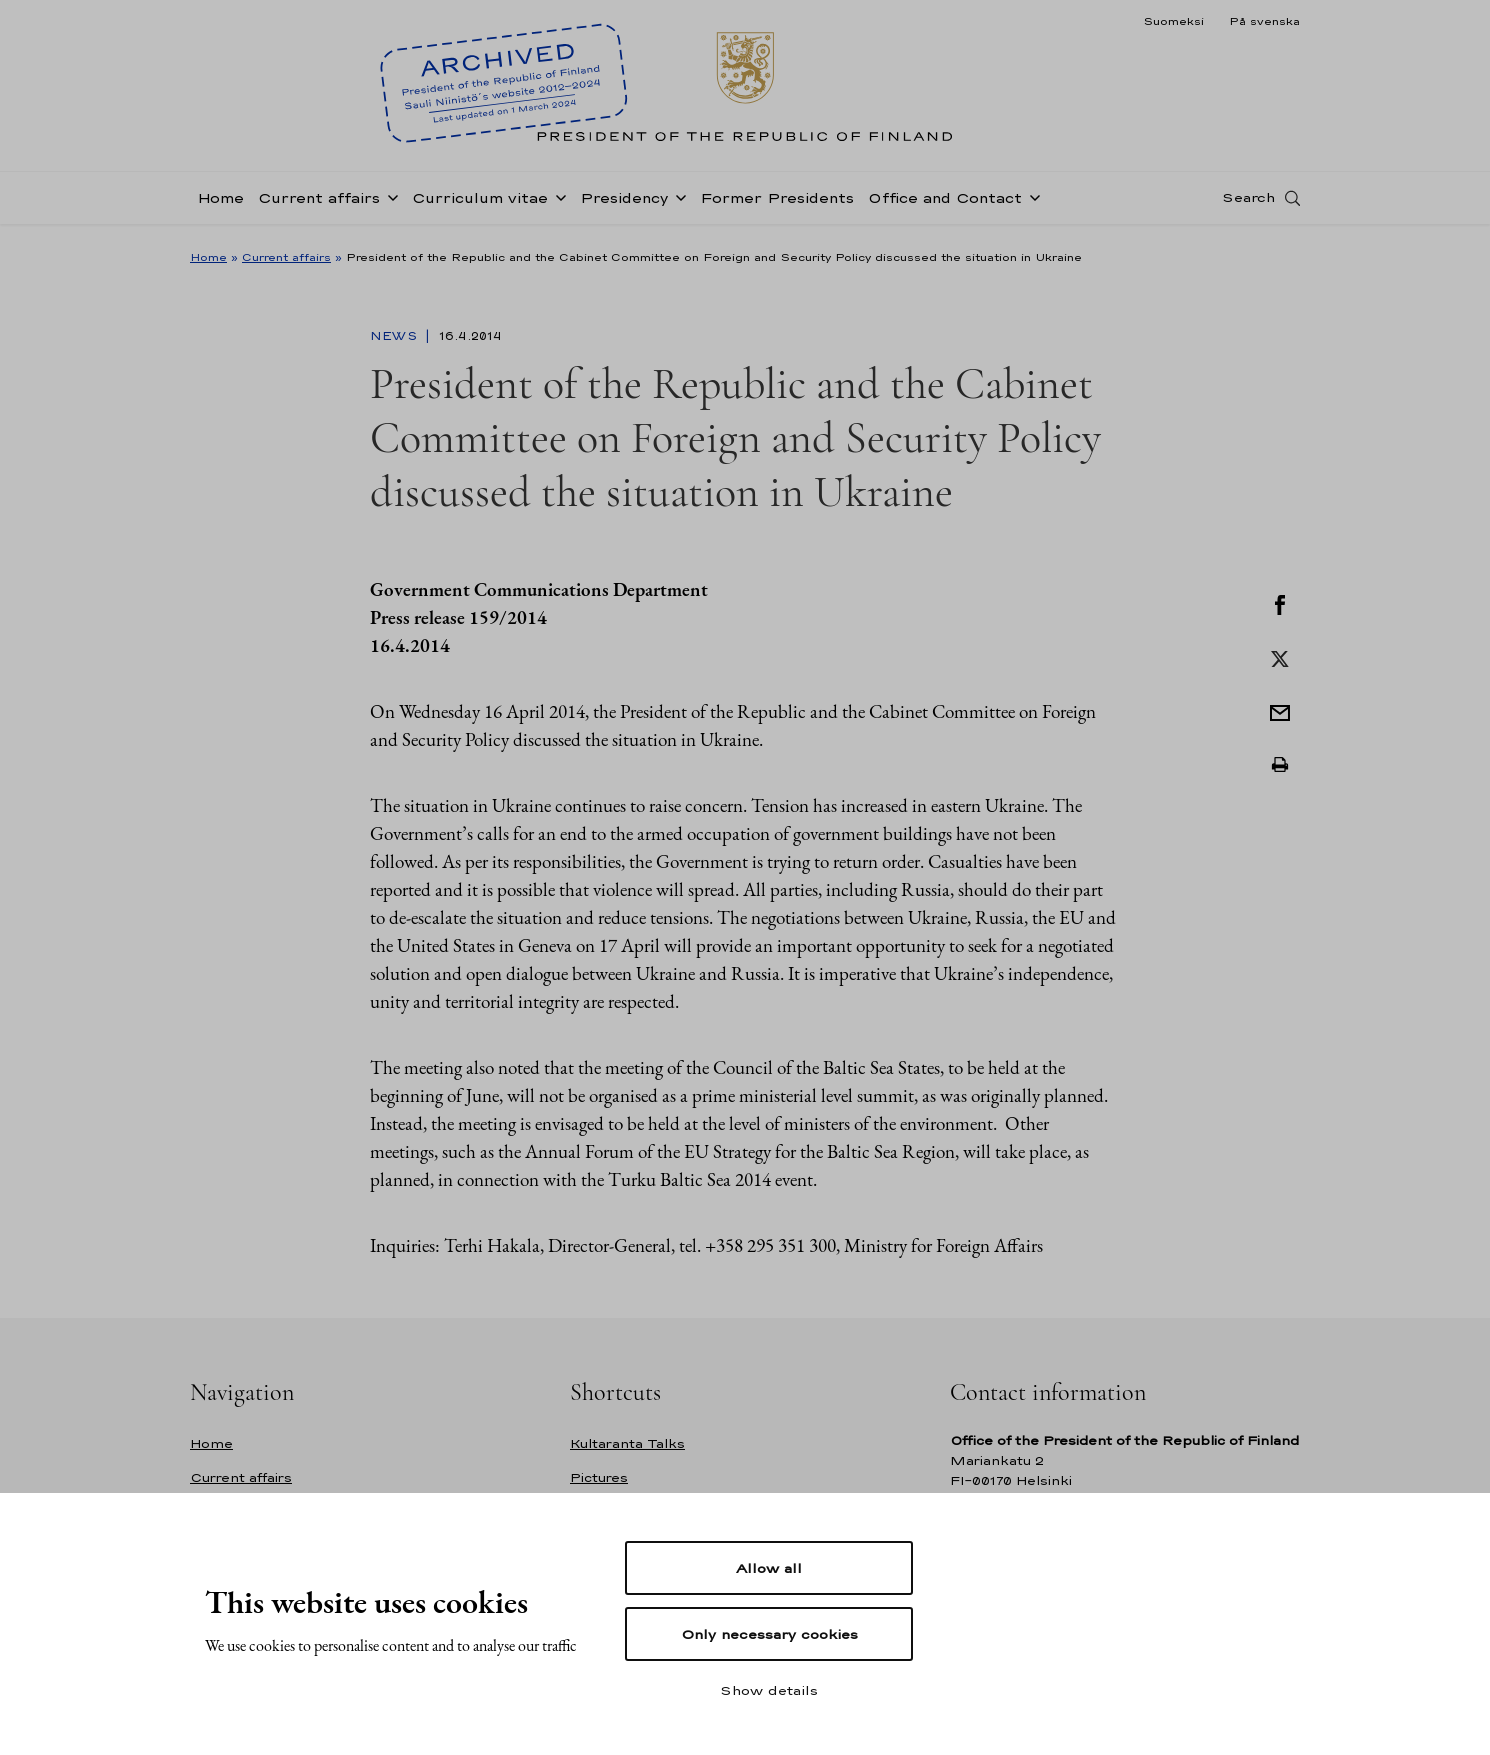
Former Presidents (777, 203)
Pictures (599, 1477)
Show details (769, 1690)
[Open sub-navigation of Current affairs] (389, 202)
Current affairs (319, 203)
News (395, 336)
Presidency (624, 203)
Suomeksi (1173, 21)
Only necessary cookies (769, 1634)
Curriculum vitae (480, 203)
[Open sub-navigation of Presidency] (677, 202)
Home (220, 203)
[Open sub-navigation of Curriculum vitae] (557, 202)
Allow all (769, 1568)
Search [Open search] (1248, 203)
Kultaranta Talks (627, 1443)
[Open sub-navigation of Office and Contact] (1031, 202)
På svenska (1264, 21)
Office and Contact (945, 203)
